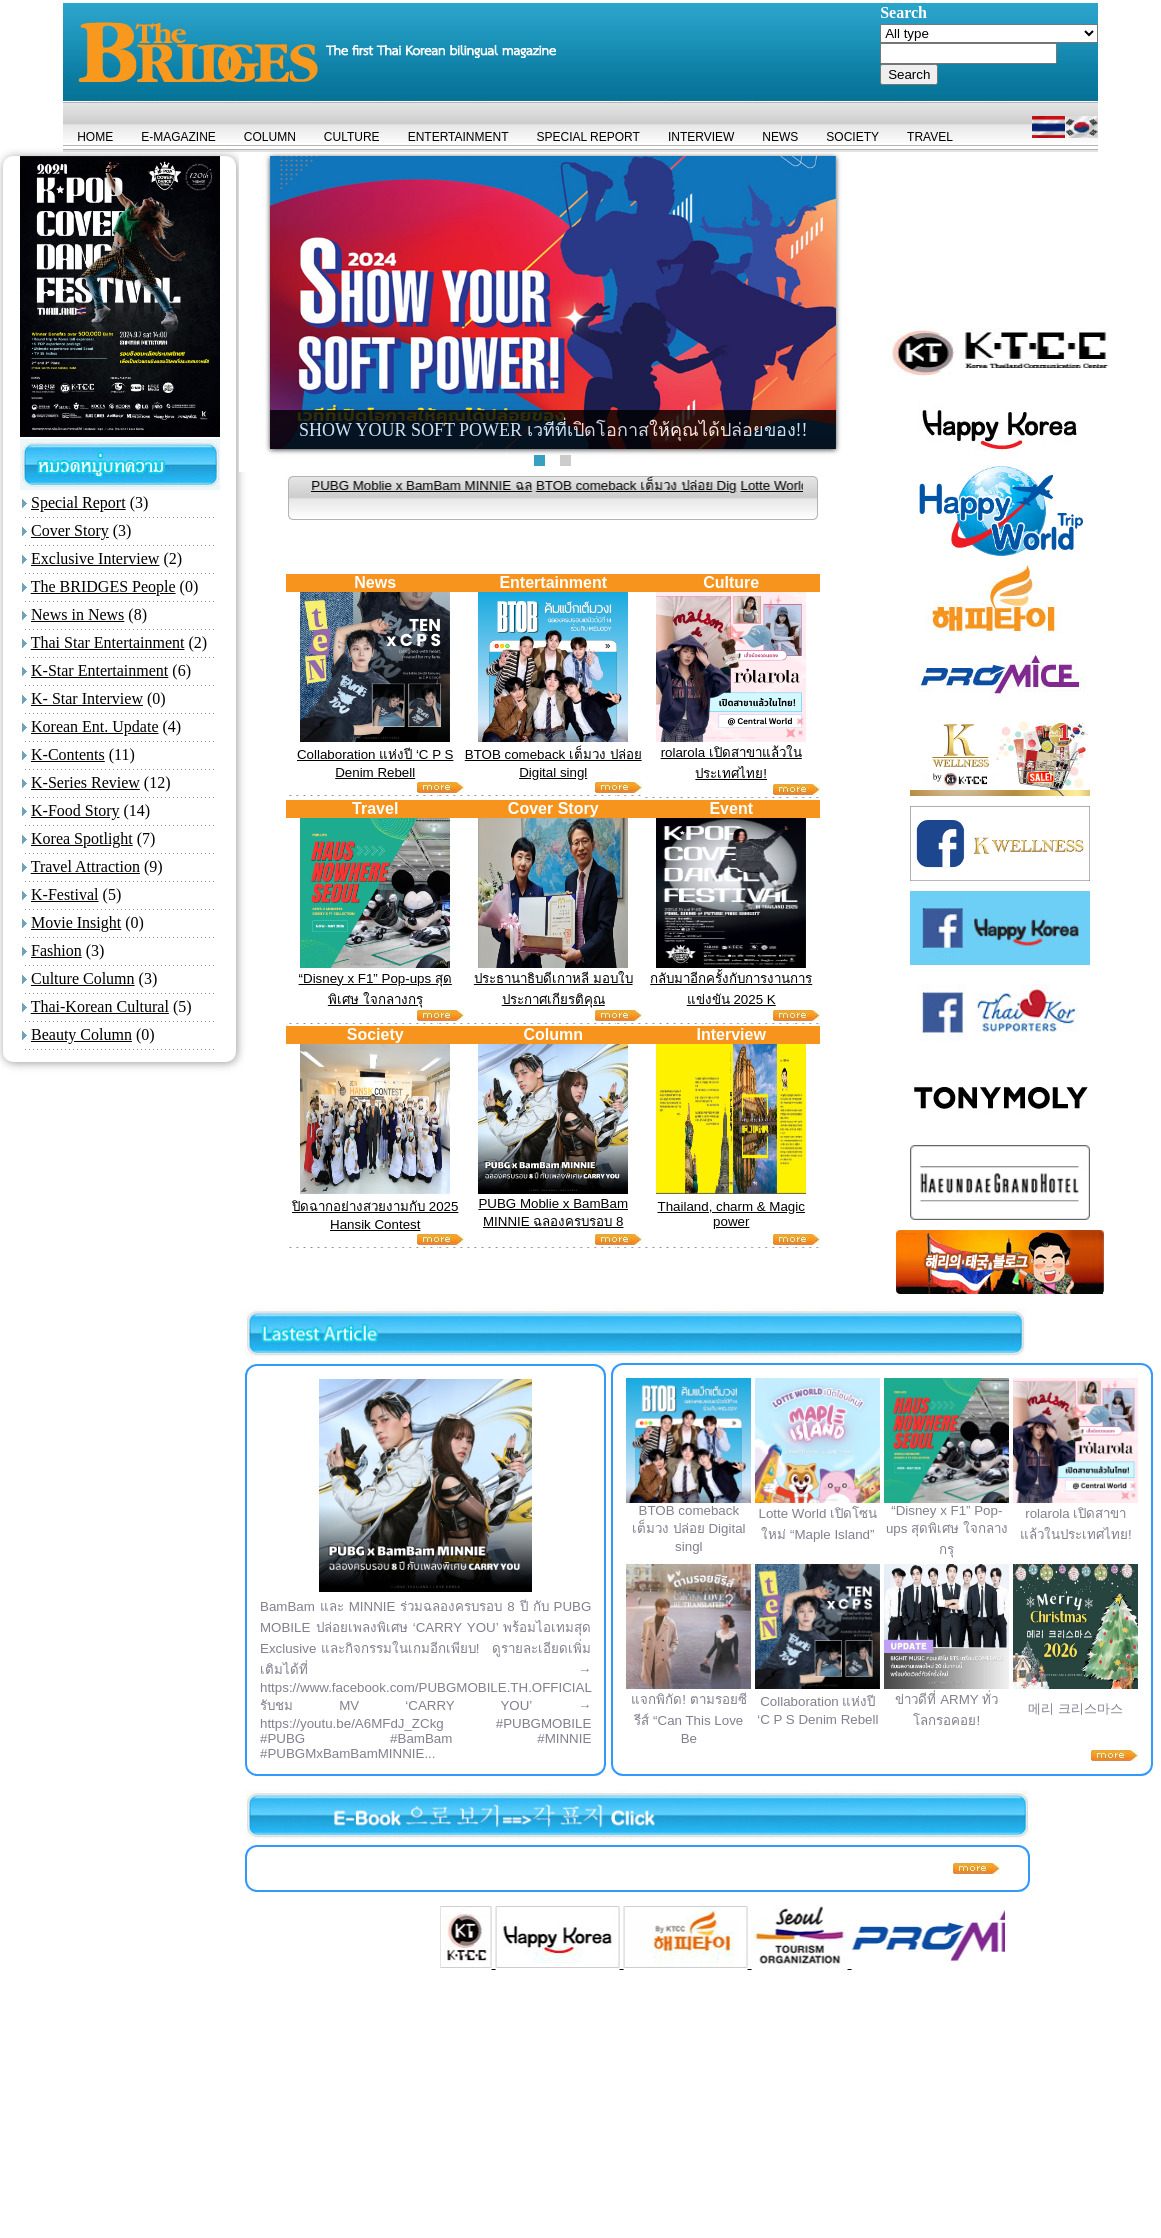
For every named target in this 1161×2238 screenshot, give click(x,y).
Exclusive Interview (95, 558)
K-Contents (68, 754)
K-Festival (65, 894)
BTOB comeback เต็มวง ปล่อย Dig (677, 485)
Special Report (78, 502)
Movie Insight (76, 922)
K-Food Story (75, 810)
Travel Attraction (85, 866)
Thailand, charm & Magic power (731, 1214)
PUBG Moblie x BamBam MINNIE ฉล (462, 485)
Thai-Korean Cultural (100, 1006)
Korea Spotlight (82, 838)
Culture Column (83, 978)
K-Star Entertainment (99, 670)
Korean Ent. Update (95, 726)
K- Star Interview (87, 698)
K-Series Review (85, 782)
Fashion (56, 950)
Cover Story (70, 530)
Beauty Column (81, 1034)
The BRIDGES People (103, 586)
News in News (77, 614)
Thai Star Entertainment (108, 642)
